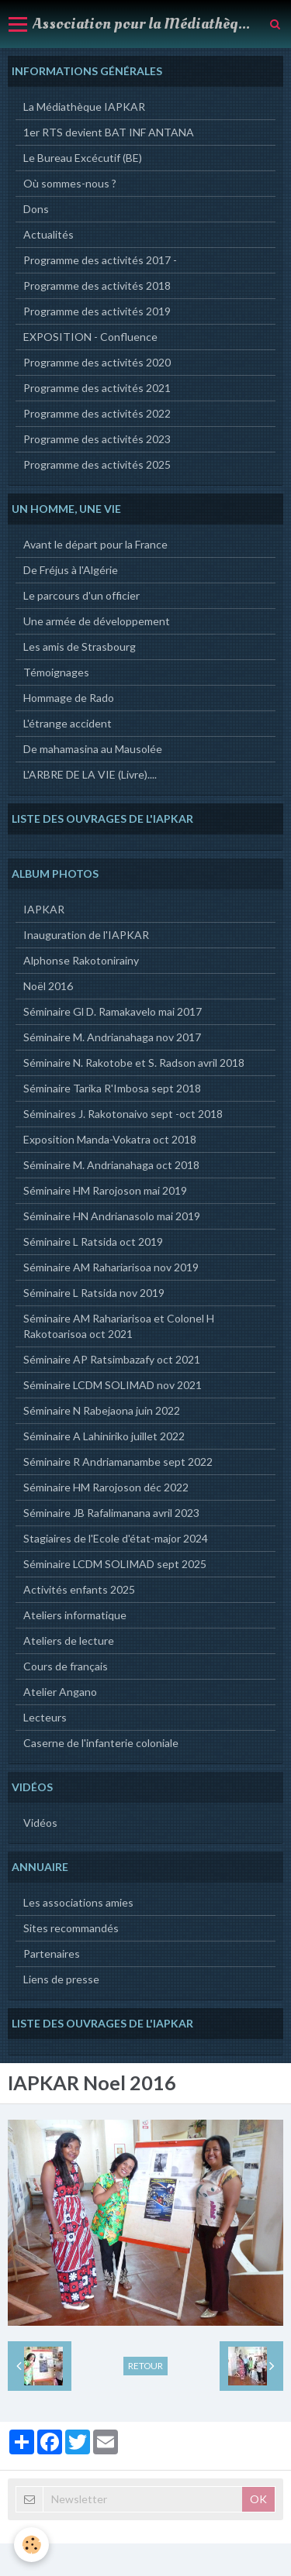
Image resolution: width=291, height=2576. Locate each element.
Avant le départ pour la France (95, 544)
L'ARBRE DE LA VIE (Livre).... (90, 774)
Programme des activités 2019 (97, 311)
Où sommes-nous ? (69, 183)
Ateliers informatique (74, 1615)
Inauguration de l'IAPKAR (86, 934)
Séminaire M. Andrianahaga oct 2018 (111, 1164)
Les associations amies (78, 1902)
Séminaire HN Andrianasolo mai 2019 (111, 1216)
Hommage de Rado (68, 697)
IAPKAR (43, 909)
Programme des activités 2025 (97, 464)
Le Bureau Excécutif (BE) (82, 157)
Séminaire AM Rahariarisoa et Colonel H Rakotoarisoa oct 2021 (118, 1326)
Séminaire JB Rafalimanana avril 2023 (111, 1512)
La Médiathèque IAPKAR (84, 106)
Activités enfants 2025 (79, 1589)
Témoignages (56, 672)
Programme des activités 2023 (97, 438)
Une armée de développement (96, 621)
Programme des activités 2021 (97, 387)
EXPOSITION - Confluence (90, 336)
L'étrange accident (67, 723)
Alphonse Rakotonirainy (81, 960)
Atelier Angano (60, 1691)
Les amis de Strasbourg (79, 646)
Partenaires (51, 1953)
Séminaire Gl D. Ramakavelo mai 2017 (112, 1011)
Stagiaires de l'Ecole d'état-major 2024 (115, 1538)
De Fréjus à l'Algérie (70, 569)
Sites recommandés (71, 1928)
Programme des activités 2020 (97, 362)
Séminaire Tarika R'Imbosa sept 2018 (112, 1088)
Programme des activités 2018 (97, 285)
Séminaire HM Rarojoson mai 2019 (105, 1190)
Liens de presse (61, 1979)
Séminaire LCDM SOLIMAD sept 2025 (114, 1563)
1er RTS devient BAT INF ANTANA (108, 132)
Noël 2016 (48, 985)
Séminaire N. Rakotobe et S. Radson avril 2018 (133, 1062)
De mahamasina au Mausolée (92, 748)
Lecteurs (45, 1717)
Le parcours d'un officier (81, 595)
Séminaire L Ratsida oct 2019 (93, 1241)
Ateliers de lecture (68, 1640)
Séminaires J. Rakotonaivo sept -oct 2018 (123, 1113)
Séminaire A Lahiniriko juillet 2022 (104, 1436)
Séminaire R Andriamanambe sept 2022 (118, 1461)
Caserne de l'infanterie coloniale (100, 1742)
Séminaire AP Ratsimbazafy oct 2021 (111, 1359)
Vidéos (40, 1822)
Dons (36, 208)
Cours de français (65, 1666)
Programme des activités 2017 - (100, 260)
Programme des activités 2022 (97, 413)
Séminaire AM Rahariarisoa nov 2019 (111, 1267)
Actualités (48, 234)
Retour (145, 2365)
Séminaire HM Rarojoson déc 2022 (106, 1487)
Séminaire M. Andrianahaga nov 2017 (112, 1037)
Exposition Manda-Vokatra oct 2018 (109, 1139)
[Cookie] (31, 2544)
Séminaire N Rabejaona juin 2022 (101, 1410)
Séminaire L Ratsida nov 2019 (94, 1292)
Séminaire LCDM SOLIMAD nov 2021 (112, 1384)
